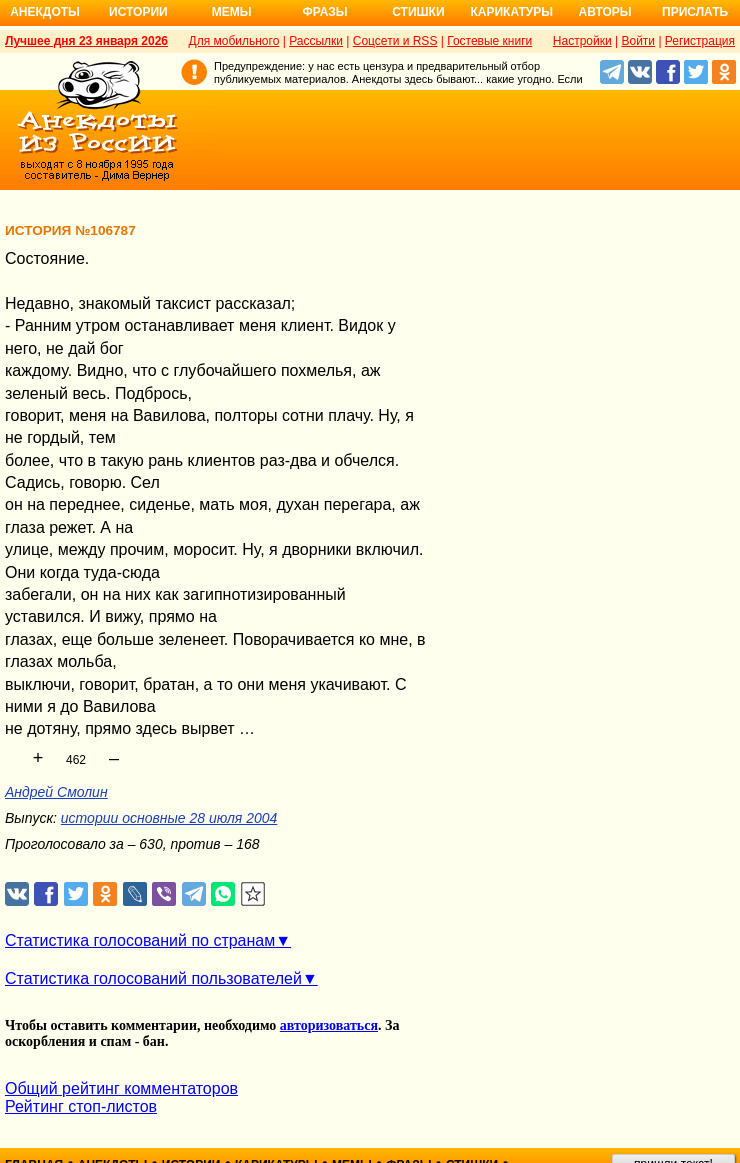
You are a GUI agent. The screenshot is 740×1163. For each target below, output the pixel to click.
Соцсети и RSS (395, 41)
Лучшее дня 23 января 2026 (86, 41)
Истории (138, 12)
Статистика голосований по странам (140, 940)
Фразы (324, 12)
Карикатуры (511, 12)
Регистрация (700, 41)
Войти (638, 41)
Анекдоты (45, 12)
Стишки (418, 12)
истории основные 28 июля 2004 (169, 818)
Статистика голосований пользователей (153, 978)
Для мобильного (234, 41)
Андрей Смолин (56, 792)
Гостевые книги (489, 41)
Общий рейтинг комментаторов (121, 1088)
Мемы (232, 12)
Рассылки (316, 41)
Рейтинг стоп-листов (81, 1106)
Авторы (605, 12)
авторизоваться (329, 1025)
